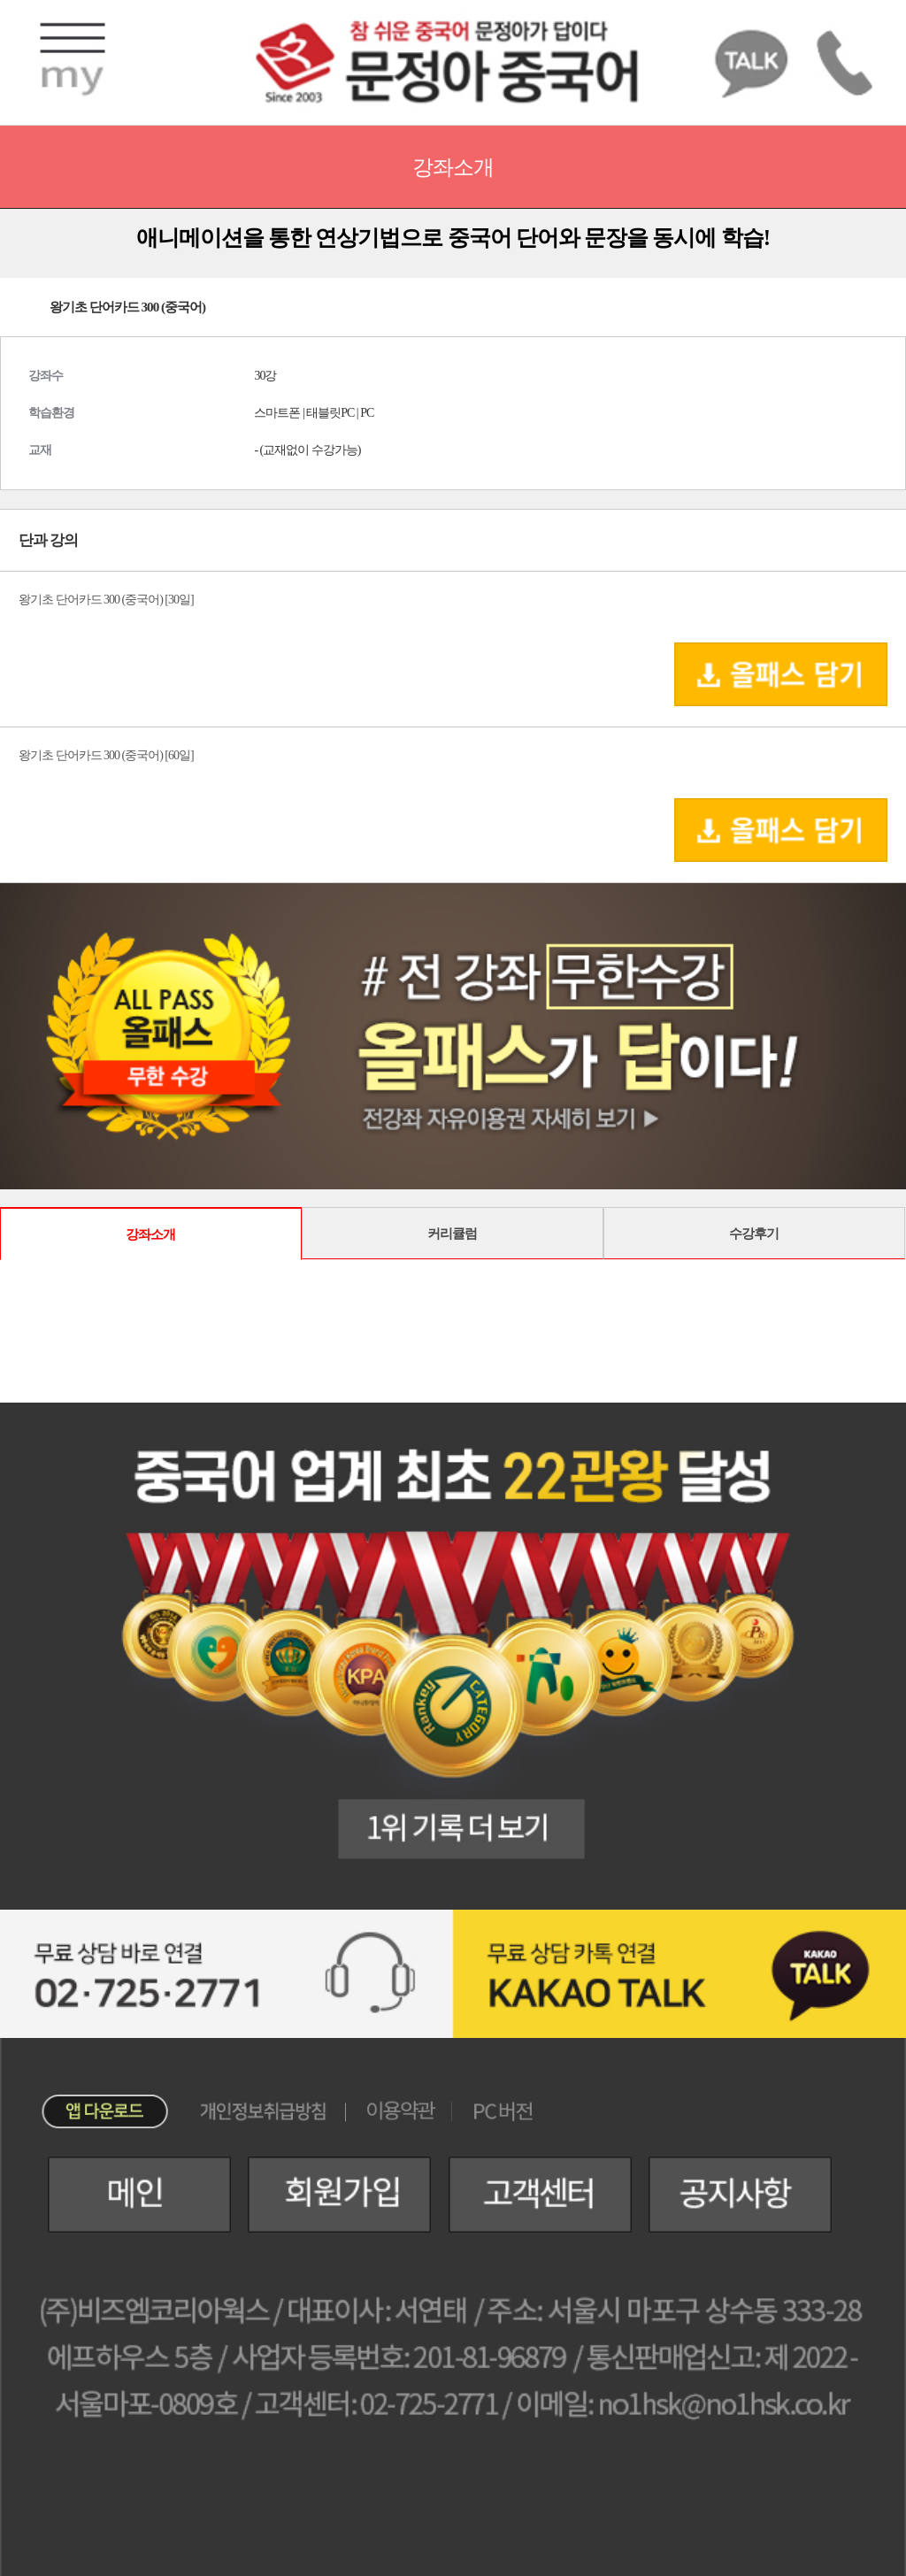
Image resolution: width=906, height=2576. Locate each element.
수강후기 (754, 1233)
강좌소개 (150, 1234)
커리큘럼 (452, 1233)
